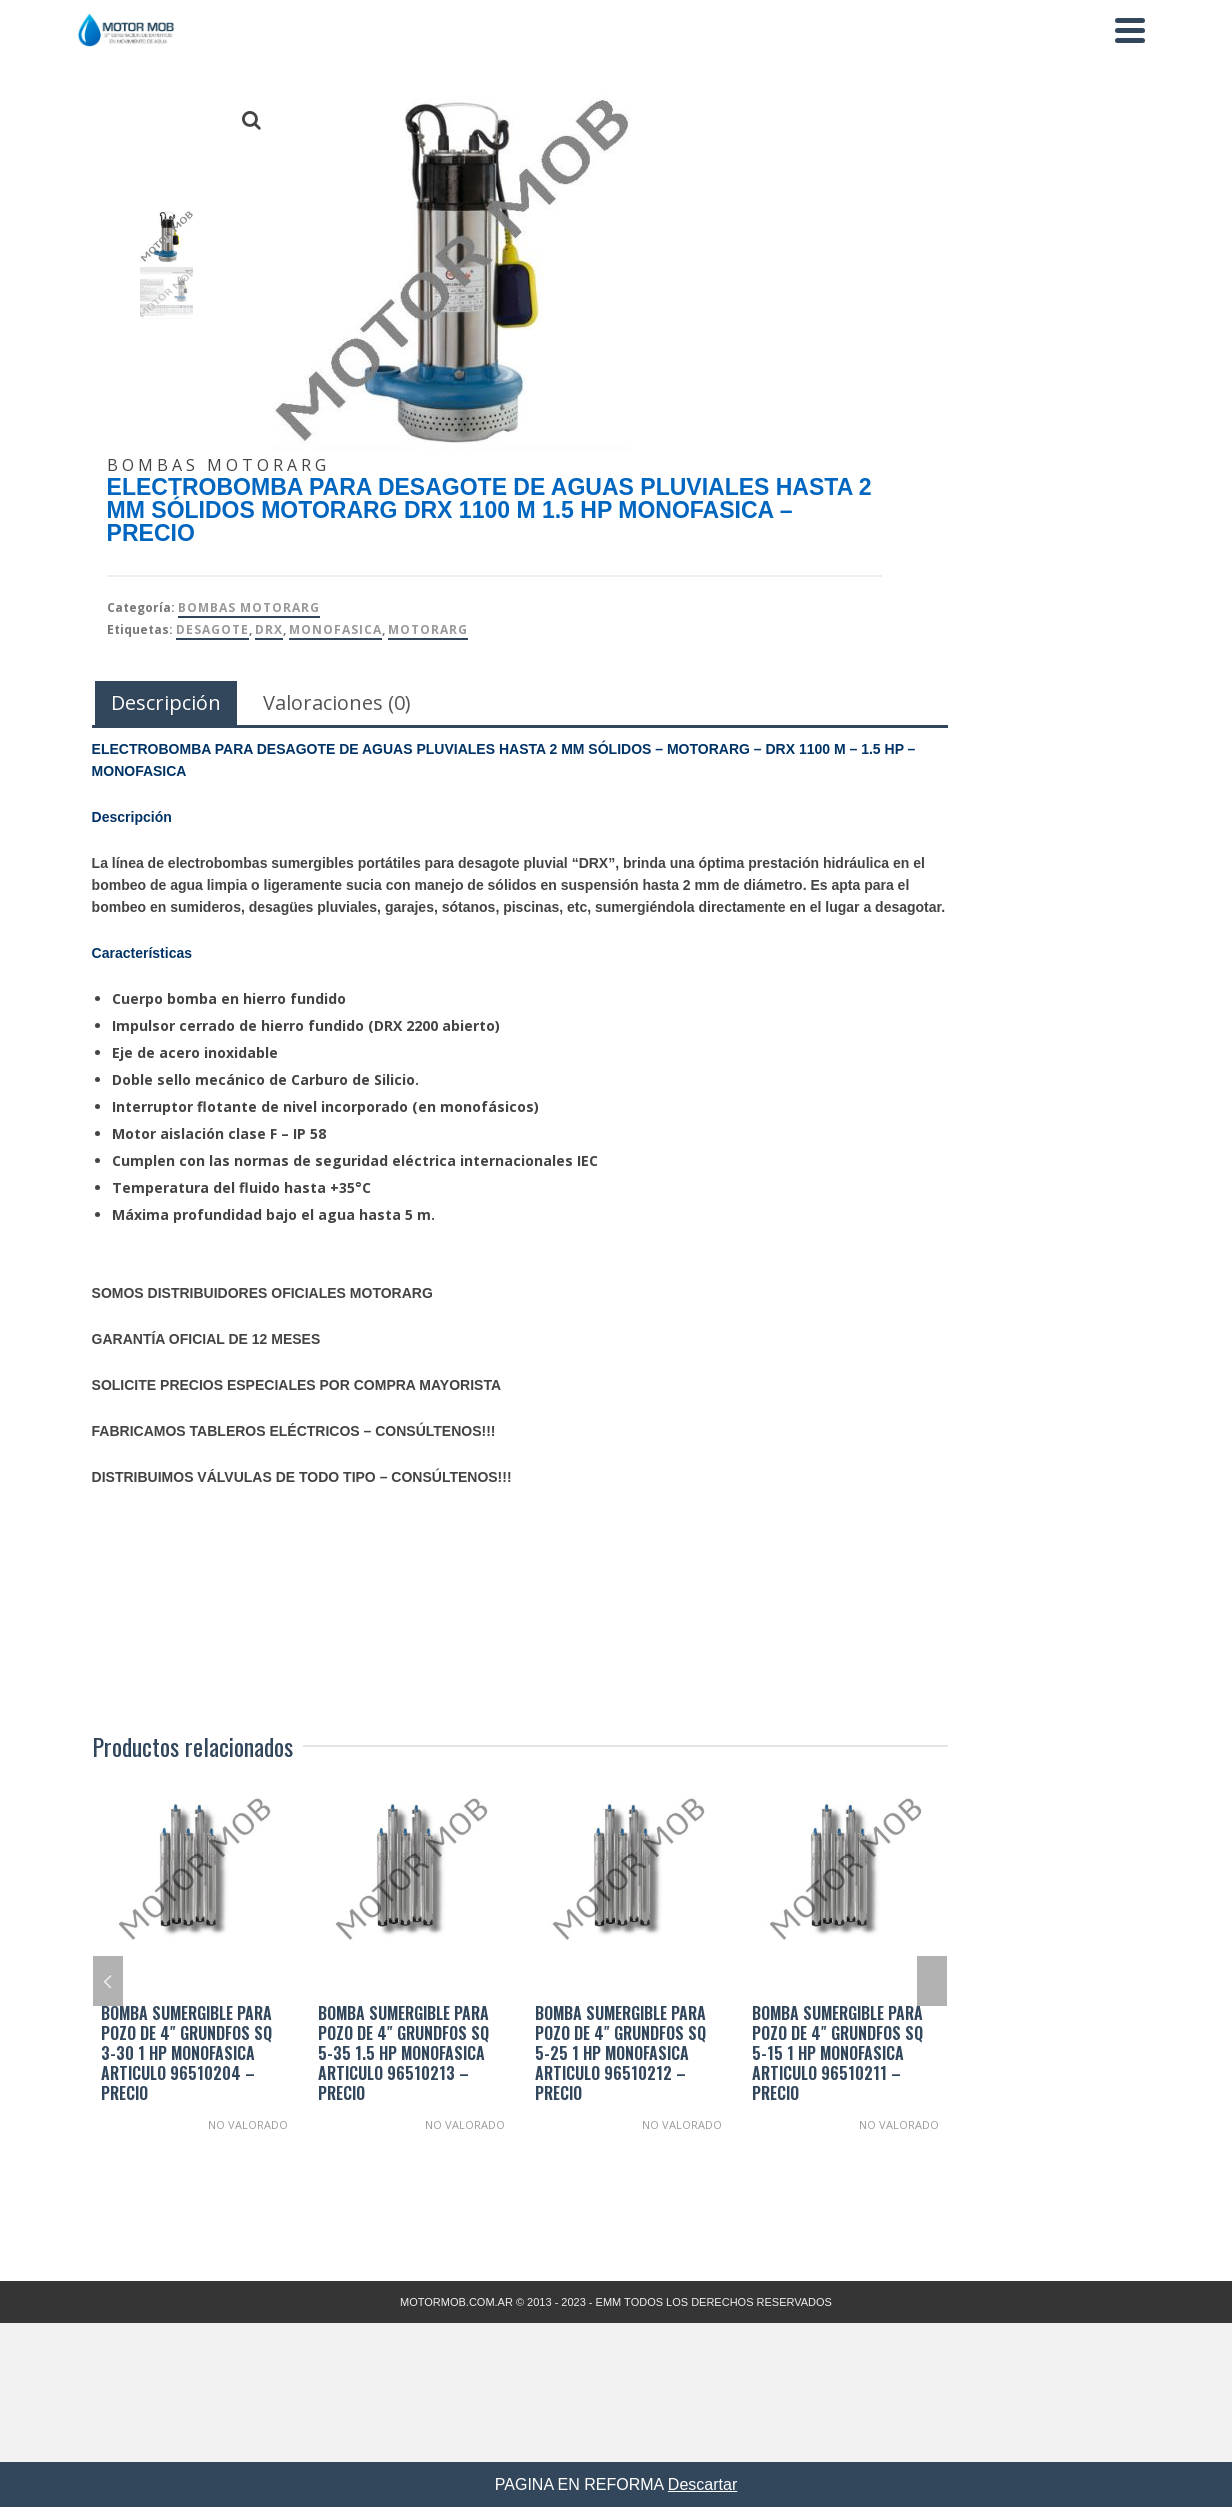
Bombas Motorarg (249, 607)
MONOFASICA (335, 629)
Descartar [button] (702, 2484)
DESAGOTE (212, 629)
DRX (269, 629)
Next (932, 1981)
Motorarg (428, 629)
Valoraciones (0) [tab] (337, 702)
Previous (108, 1981)
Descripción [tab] (166, 702)
